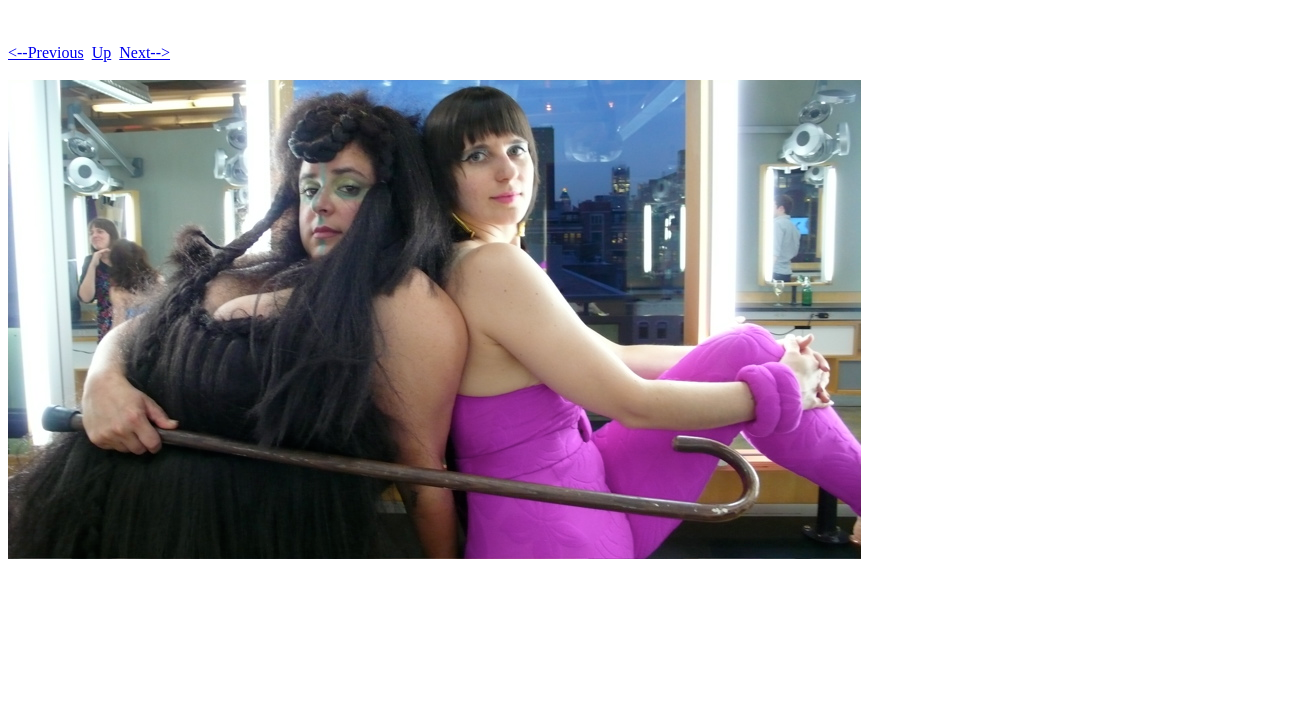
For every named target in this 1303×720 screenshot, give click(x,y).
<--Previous (46, 52)
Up (102, 52)
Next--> (144, 52)
